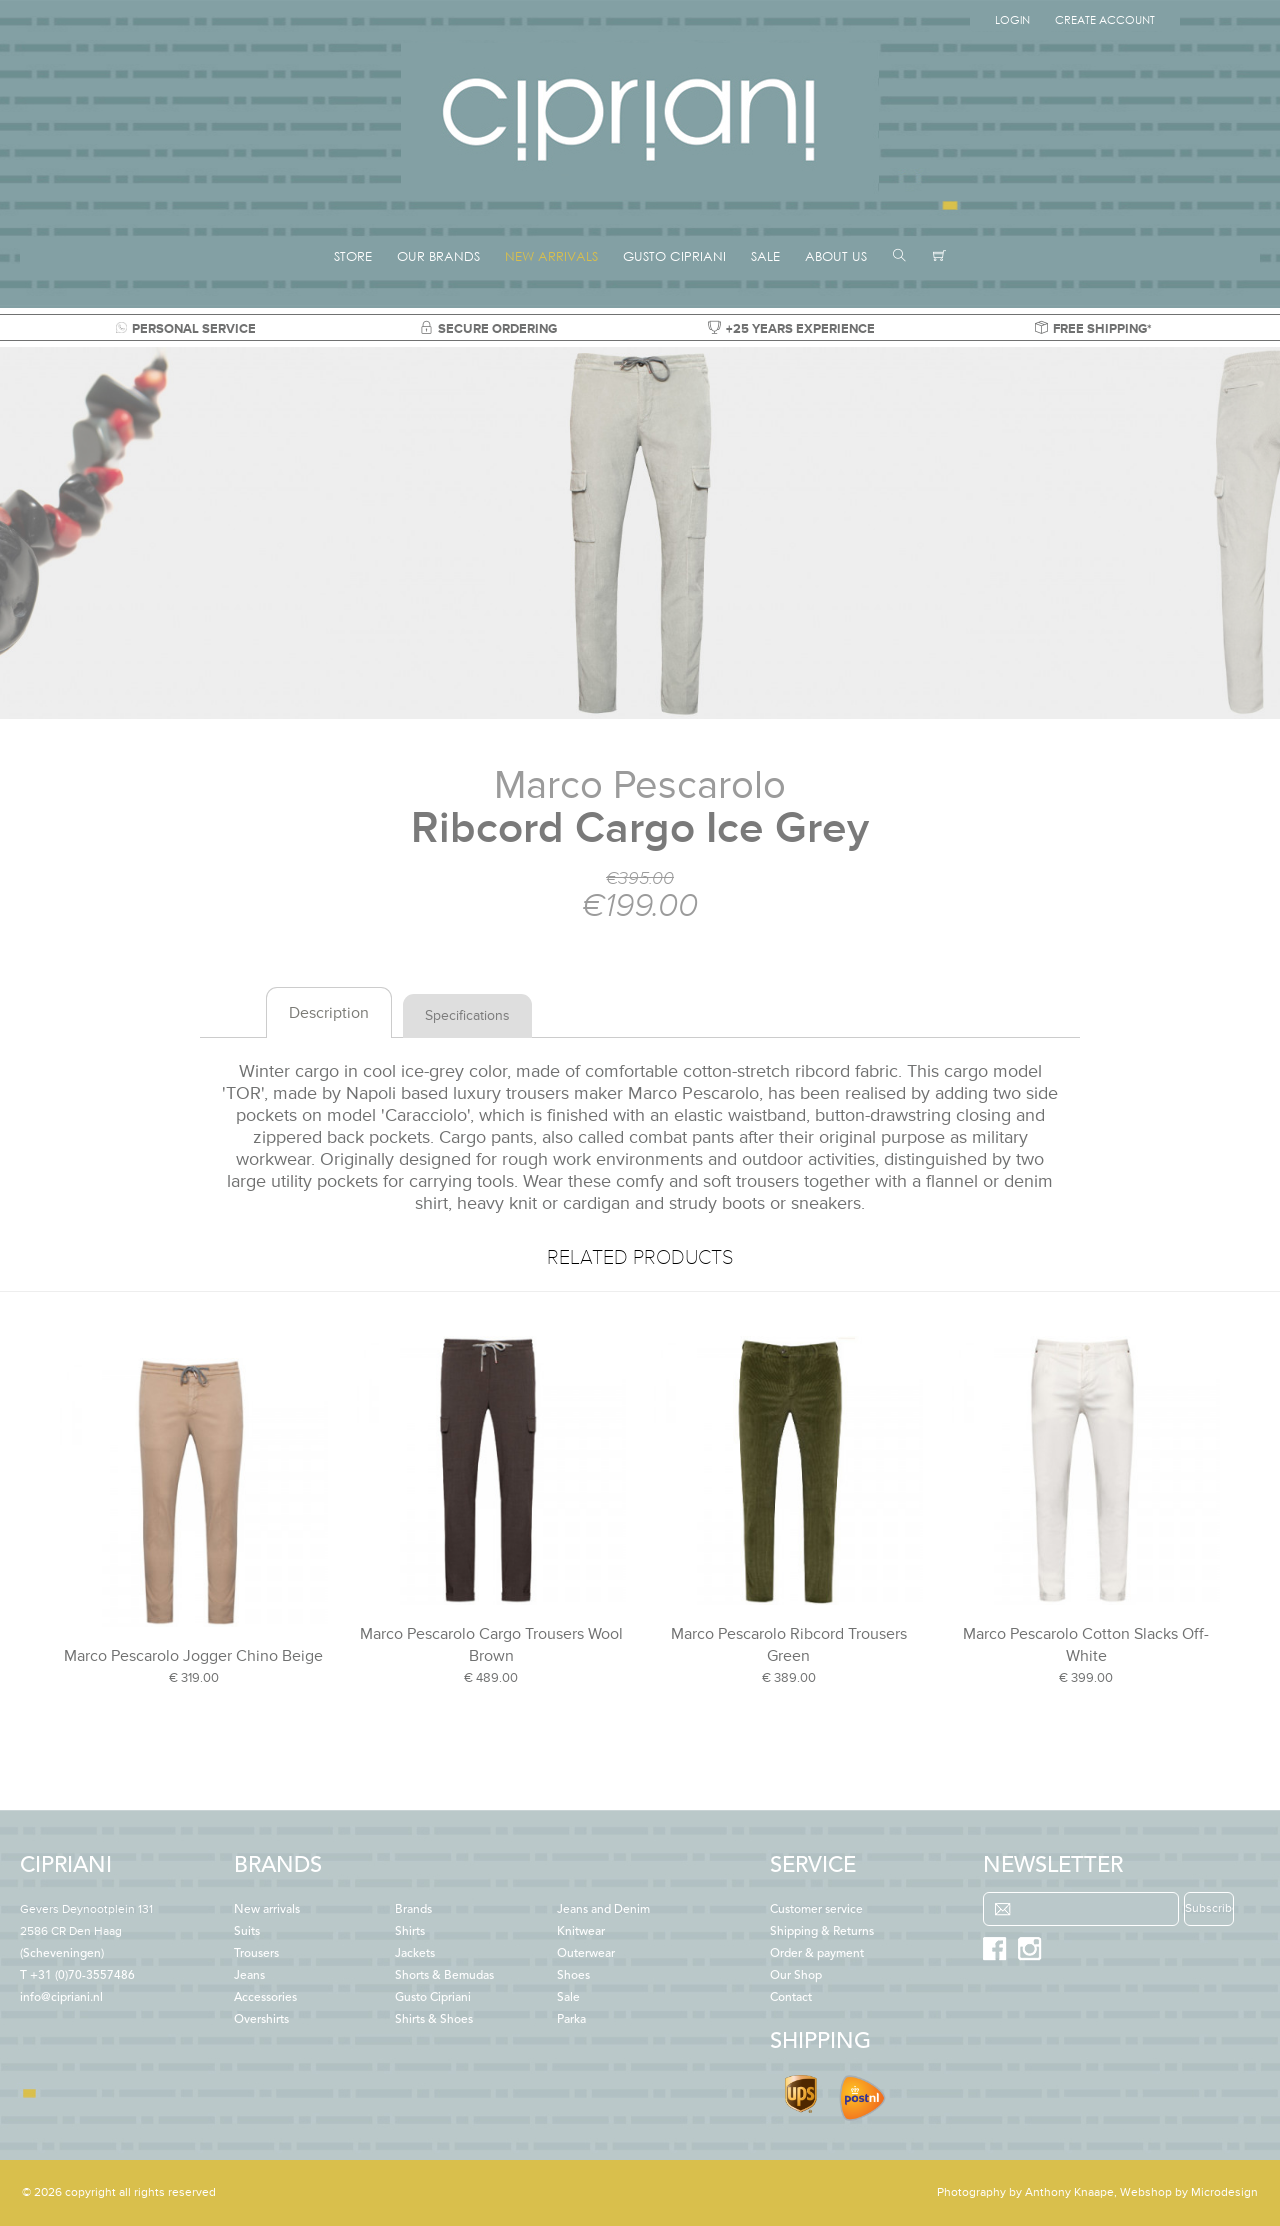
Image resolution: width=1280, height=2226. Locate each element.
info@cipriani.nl (61, 1998)
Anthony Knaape (1069, 2192)
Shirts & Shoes (434, 2020)
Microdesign (1224, 2192)
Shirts (410, 1932)
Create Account (1105, 20)
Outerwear (586, 1954)
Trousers (256, 1954)
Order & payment (817, 1954)
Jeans (249, 1976)
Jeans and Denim (603, 1910)
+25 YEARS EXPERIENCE (791, 329)
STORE (353, 256)
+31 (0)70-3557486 (82, 1976)
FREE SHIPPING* (1093, 329)
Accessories (265, 1998)
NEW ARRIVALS (551, 256)
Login (1012, 20)
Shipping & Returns (822, 1932)
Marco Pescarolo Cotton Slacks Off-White (1086, 1645)
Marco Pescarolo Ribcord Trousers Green (789, 1645)
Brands (413, 1910)
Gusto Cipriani (433, 1998)
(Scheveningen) (86, 1932)
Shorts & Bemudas (444, 1976)
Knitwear (581, 1932)
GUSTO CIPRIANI (674, 256)
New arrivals (267, 1910)
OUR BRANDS (438, 256)
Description (329, 1013)
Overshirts (261, 2020)
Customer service (816, 1910)
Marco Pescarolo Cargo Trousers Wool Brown (491, 1645)
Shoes (573, 1976)
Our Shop (796, 1976)
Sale (568, 1998)
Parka (571, 2020)
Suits (247, 1932)
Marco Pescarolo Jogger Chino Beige (193, 1656)
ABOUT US (836, 256)
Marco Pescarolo (640, 785)
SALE (765, 256)
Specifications (467, 1015)
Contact (791, 1998)
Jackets (415, 1954)
